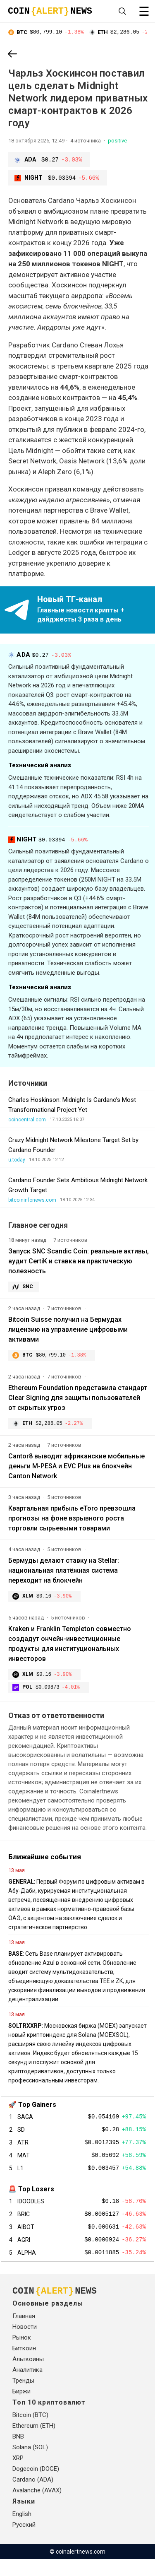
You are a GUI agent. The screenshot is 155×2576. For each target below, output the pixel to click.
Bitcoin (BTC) (30, 2432)
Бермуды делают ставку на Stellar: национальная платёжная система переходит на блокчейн (63, 1573)
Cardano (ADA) (32, 2496)
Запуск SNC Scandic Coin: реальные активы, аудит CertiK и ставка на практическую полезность (78, 1262)
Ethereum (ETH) (33, 2442)
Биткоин (24, 2365)
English (21, 2531)
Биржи (21, 2408)
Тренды (23, 2397)
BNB (18, 2453)
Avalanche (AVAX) (37, 2507)
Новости (24, 2343)
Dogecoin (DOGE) (35, 2485)
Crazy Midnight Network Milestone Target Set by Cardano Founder (73, 1145)
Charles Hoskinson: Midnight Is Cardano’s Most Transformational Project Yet (72, 1105)
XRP (18, 2475)
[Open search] (122, 11)
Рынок (21, 2354)
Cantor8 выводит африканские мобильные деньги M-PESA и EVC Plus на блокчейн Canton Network (76, 1468)
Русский (24, 2541)
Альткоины (28, 2376)
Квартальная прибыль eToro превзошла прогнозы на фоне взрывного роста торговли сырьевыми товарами (72, 1521)
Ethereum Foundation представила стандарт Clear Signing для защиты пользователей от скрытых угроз (77, 1399)
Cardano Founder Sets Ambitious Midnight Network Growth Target (78, 1186)
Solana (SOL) (30, 2464)
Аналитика (27, 2386)
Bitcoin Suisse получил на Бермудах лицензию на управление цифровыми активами (68, 1330)
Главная (23, 2333)
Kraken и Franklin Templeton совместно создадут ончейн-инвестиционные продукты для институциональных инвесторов (69, 1647)
